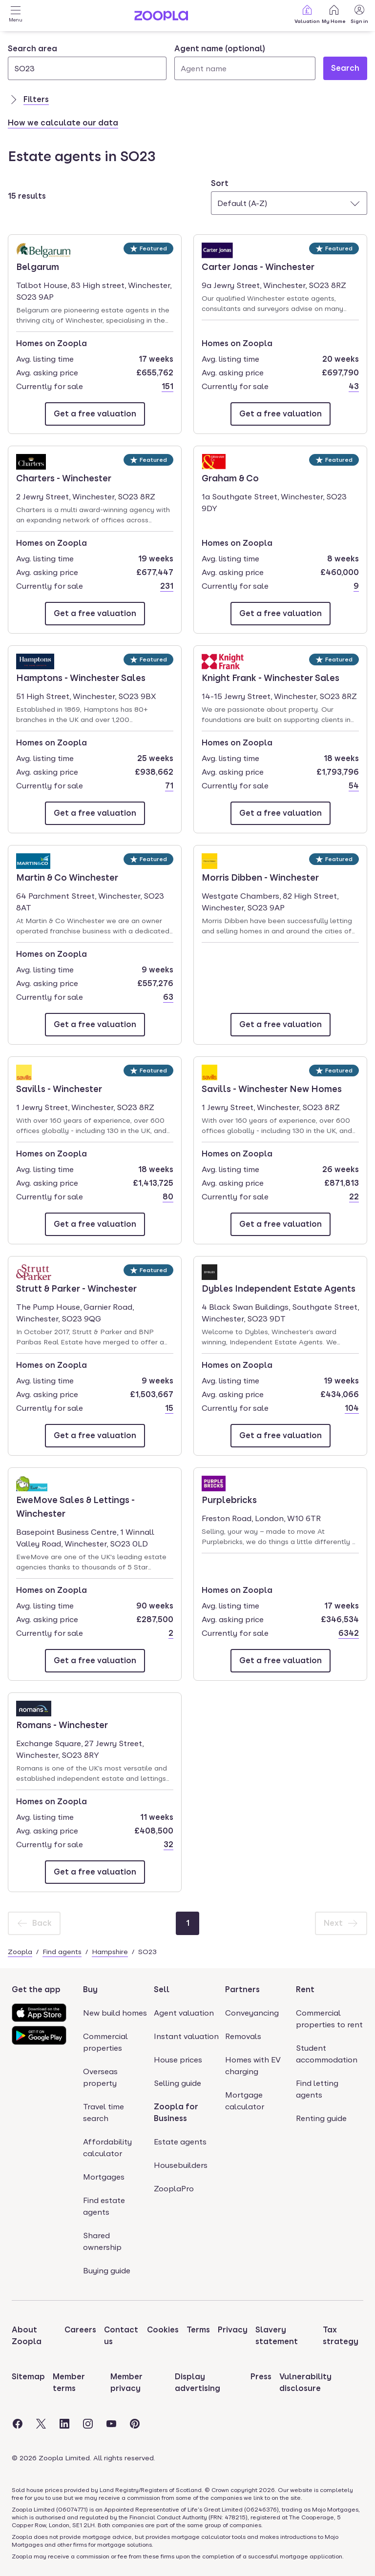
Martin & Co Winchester (67, 877)
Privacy (233, 2329)
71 (169, 785)
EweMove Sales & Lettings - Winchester (75, 1506)
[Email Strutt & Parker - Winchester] (95, 1435)
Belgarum (44, 266)
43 (354, 386)
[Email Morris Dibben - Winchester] (280, 1024)
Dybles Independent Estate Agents (278, 1288)
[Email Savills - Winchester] (95, 1224)
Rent (305, 1989)
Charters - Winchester (63, 477)
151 (167, 386)
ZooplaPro (174, 2188)
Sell (161, 1989)
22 (354, 1196)
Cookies (163, 2329)
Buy (90, 1989)
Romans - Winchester (62, 1724)
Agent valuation (184, 2013)
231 (166, 586)
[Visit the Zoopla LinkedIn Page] (64, 2424)
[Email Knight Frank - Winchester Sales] (280, 813)
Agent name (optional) (219, 48)
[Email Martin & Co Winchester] (95, 1024)
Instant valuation (186, 2036)
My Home (334, 14)
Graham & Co (230, 477)
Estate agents (180, 2141)
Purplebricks (229, 1499)
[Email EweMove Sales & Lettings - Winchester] (95, 1660)
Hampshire (110, 1952)
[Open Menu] (15, 15)
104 (352, 1408)
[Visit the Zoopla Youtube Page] (111, 2424)
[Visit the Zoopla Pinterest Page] (135, 2424)
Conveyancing (252, 2013)
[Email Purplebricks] (280, 1660)
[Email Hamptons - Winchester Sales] (95, 813)
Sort (220, 183)
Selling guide (177, 2083)
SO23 (147, 1952)
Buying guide (106, 2270)
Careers (80, 2329)
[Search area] (87, 68)
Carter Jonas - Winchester (258, 266)
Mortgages (104, 2177)
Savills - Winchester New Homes (272, 1088)
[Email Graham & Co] (280, 613)
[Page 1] (187, 1923)
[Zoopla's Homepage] (161, 17)
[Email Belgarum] (95, 414)
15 (169, 1408)
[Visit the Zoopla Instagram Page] (88, 2424)
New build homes (115, 2013)
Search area (32, 48)
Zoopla (20, 1952)
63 (168, 997)
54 (354, 785)
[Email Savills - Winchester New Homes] (280, 1224)
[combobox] (87, 61)
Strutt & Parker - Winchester (76, 1288)
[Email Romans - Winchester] (95, 1872)
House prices (178, 2059)
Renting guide (321, 2118)
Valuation (307, 14)
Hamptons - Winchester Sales (81, 677)
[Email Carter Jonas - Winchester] (280, 414)
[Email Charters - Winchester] (95, 613)
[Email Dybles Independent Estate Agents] (280, 1435)
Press (260, 2376)
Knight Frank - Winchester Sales (270, 677)
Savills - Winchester (59, 1088)
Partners (242, 1989)
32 (168, 1844)
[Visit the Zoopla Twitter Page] (41, 2424)
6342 (348, 1633)
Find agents (62, 1952)
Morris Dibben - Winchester (260, 877)
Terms (198, 2329)
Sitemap (28, 2376)
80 (168, 1196)
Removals (243, 2036)
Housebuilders (181, 2165)
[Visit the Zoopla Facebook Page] (17, 2424)
